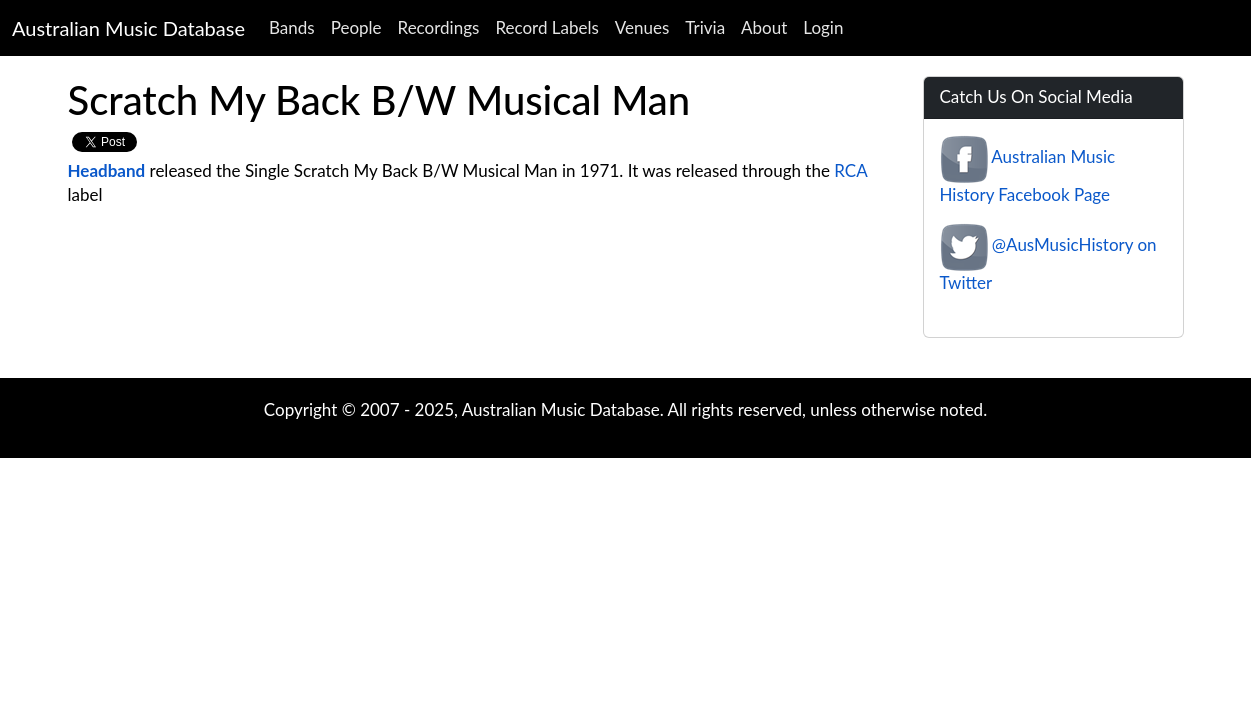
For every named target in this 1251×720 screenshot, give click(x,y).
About (764, 27)
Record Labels (546, 27)
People (356, 27)
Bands (292, 27)
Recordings (439, 27)
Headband (107, 170)
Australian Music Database (128, 28)
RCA (850, 170)
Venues (642, 27)
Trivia (705, 27)
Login (823, 27)
